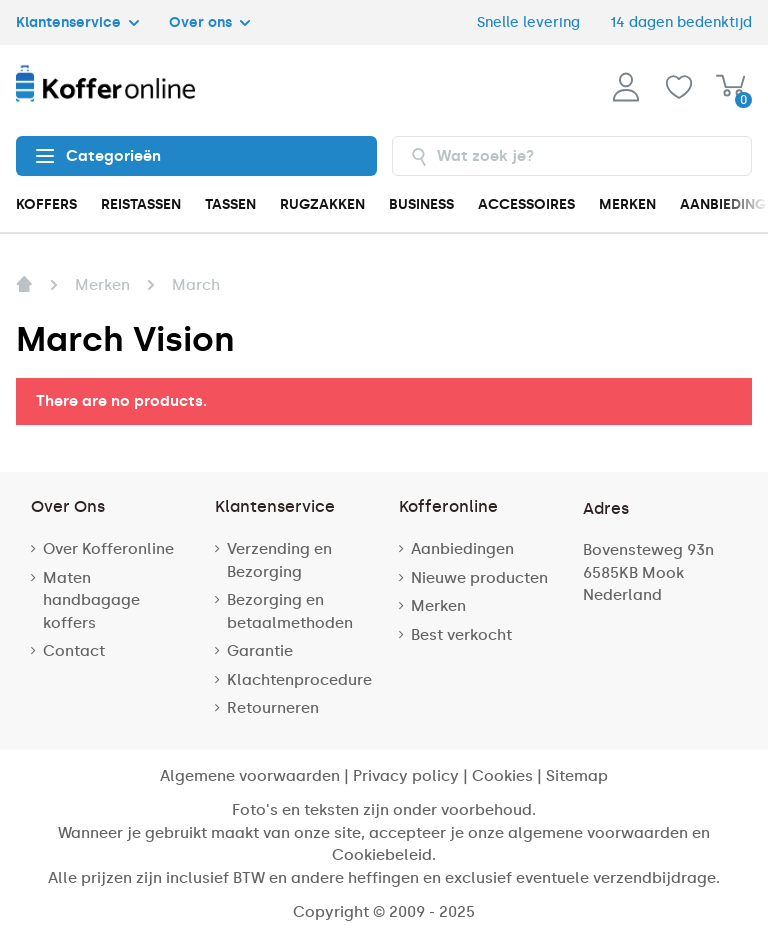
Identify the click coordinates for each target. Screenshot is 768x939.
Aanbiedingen (462, 549)
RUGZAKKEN (322, 204)
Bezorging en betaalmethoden (290, 611)
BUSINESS (421, 204)
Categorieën (98, 156)
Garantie (260, 651)
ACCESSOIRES (526, 204)
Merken (438, 606)
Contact (74, 651)
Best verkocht (461, 635)
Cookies (502, 776)
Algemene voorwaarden (250, 776)
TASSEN (230, 204)
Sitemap (577, 776)
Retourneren (273, 708)
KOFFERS (46, 204)
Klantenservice (77, 22)
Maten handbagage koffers (91, 600)
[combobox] (572, 156)
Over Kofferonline (108, 549)
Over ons (209, 22)
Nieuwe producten (479, 578)
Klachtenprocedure (299, 680)
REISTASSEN (141, 204)
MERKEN (627, 204)
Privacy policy (406, 776)
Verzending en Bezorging (279, 560)
